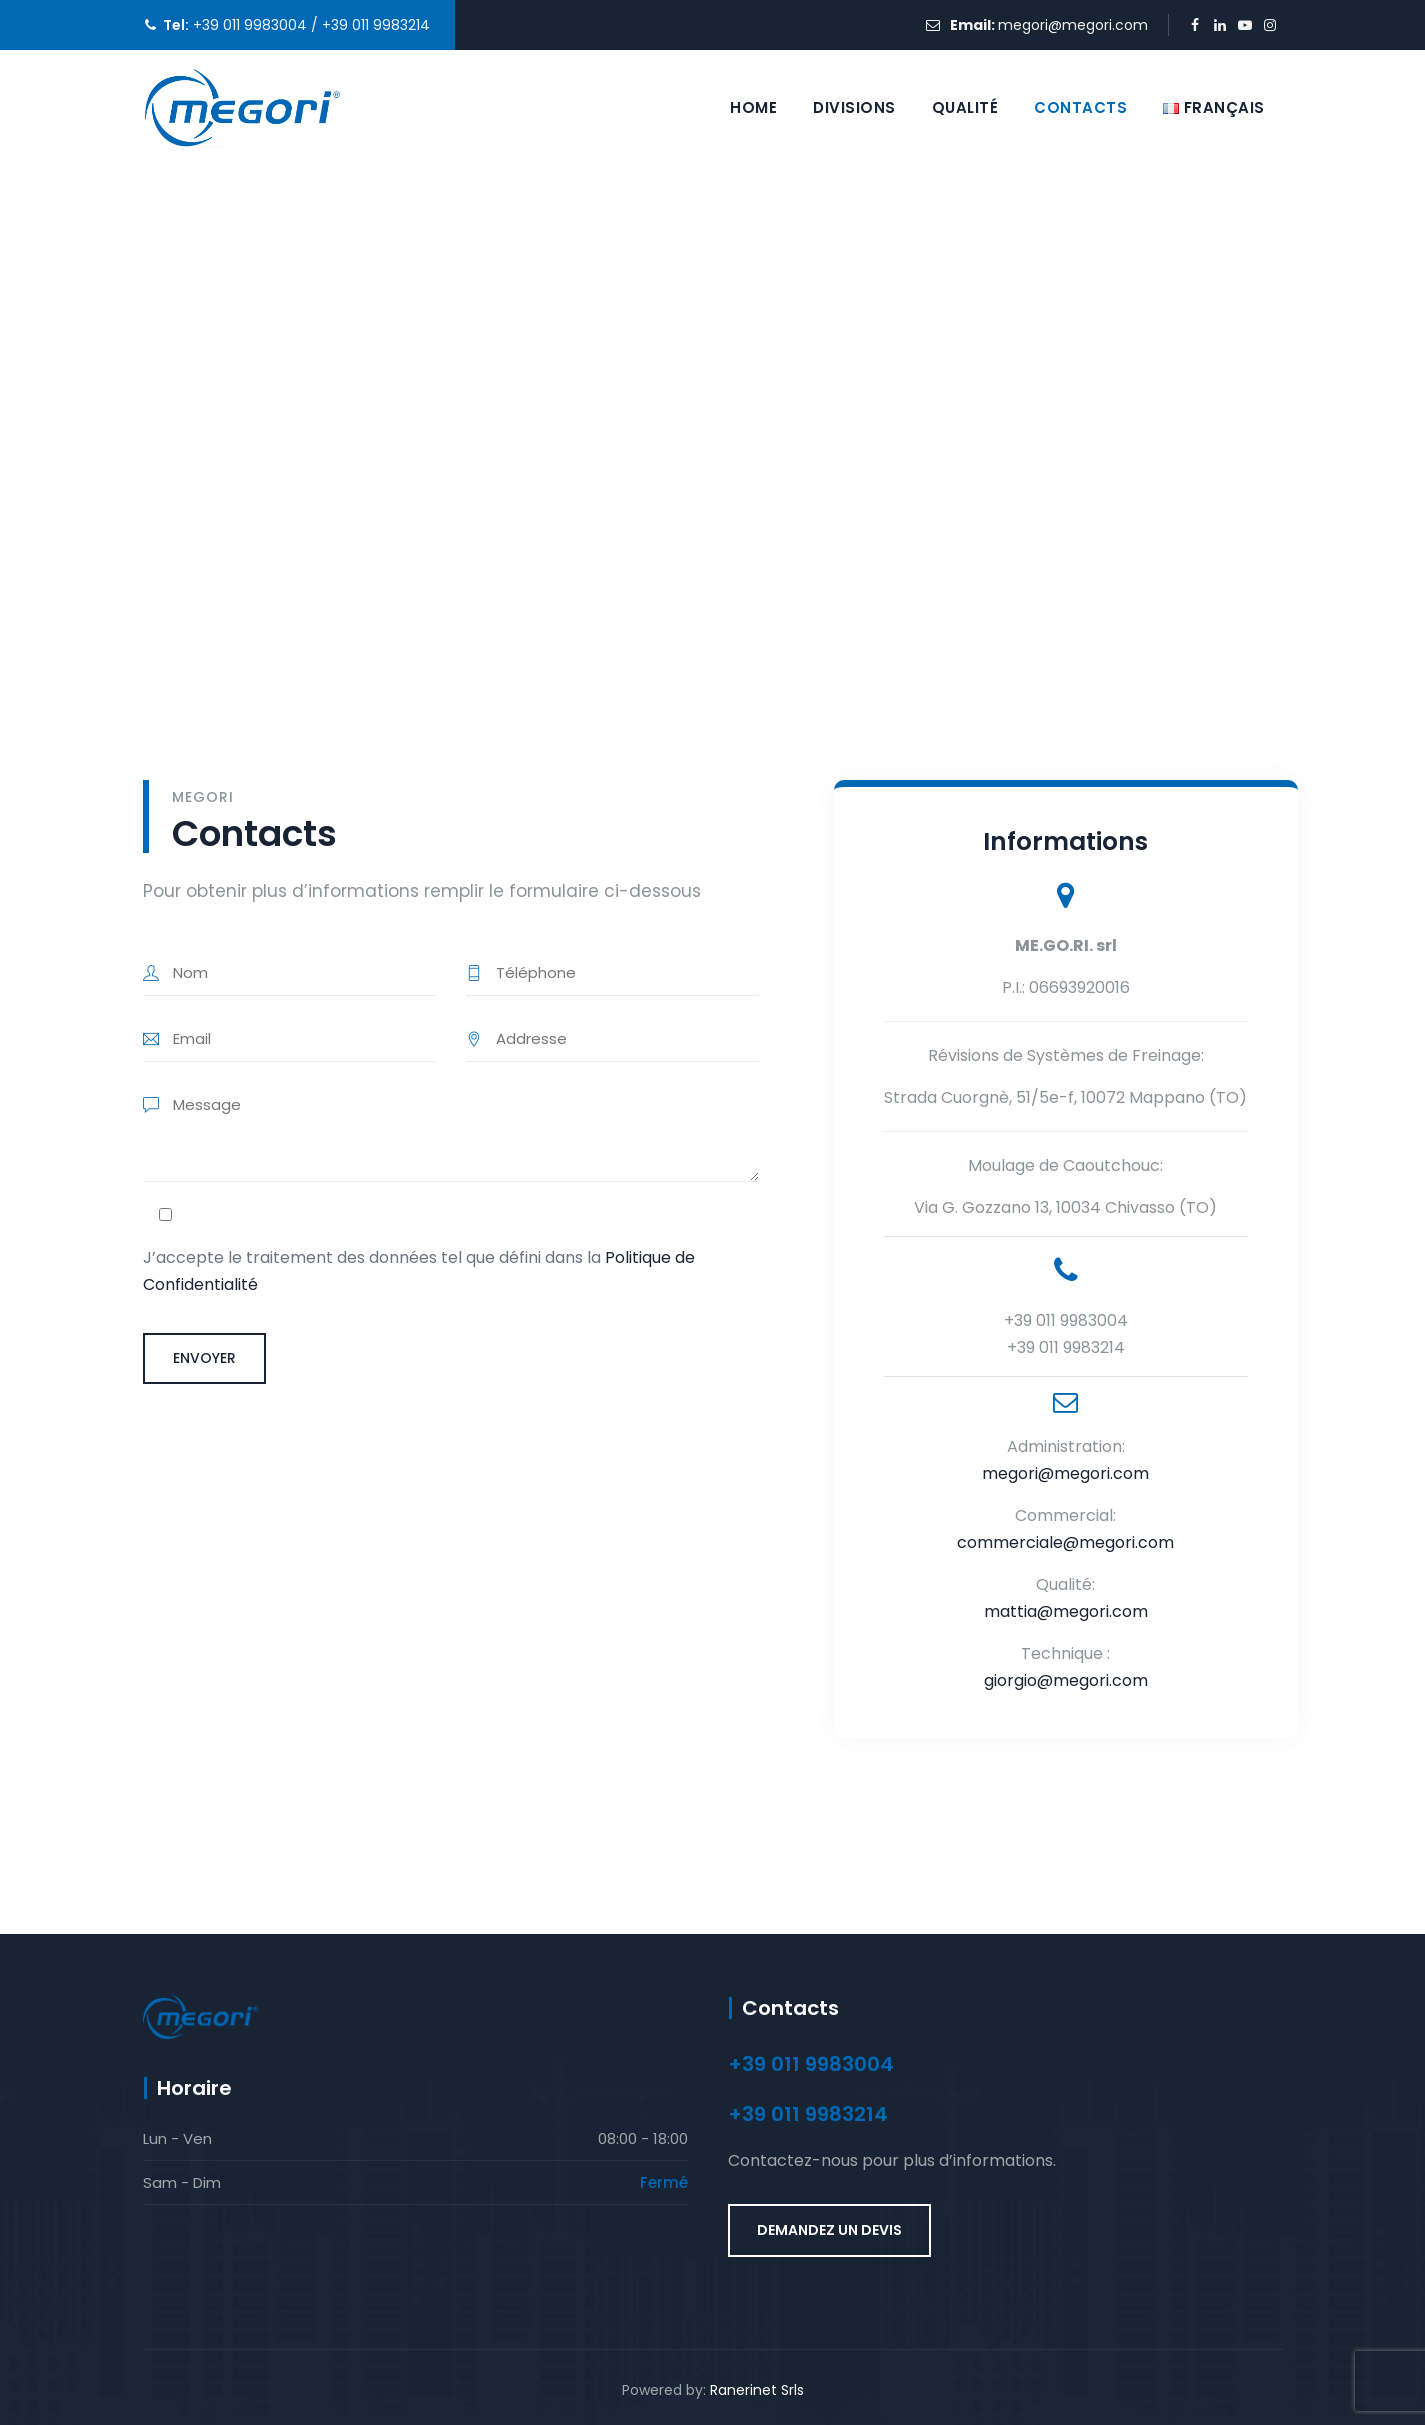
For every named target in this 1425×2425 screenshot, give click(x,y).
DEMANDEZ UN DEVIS (829, 2230)
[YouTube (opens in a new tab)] (1245, 25)
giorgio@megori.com (1066, 1680)
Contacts (1080, 107)
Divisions (854, 107)
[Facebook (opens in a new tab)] (1195, 25)
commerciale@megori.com (1065, 1542)
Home (753, 107)
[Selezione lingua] (1214, 107)
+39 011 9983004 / (253, 25)
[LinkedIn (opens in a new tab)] (1220, 25)
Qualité (965, 107)
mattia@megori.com (1066, 1611)
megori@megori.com (1073, 25)
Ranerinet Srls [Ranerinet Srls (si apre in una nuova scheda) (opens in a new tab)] (757, 2390)
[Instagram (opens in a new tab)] (1270, 25)
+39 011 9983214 (374, 25)
